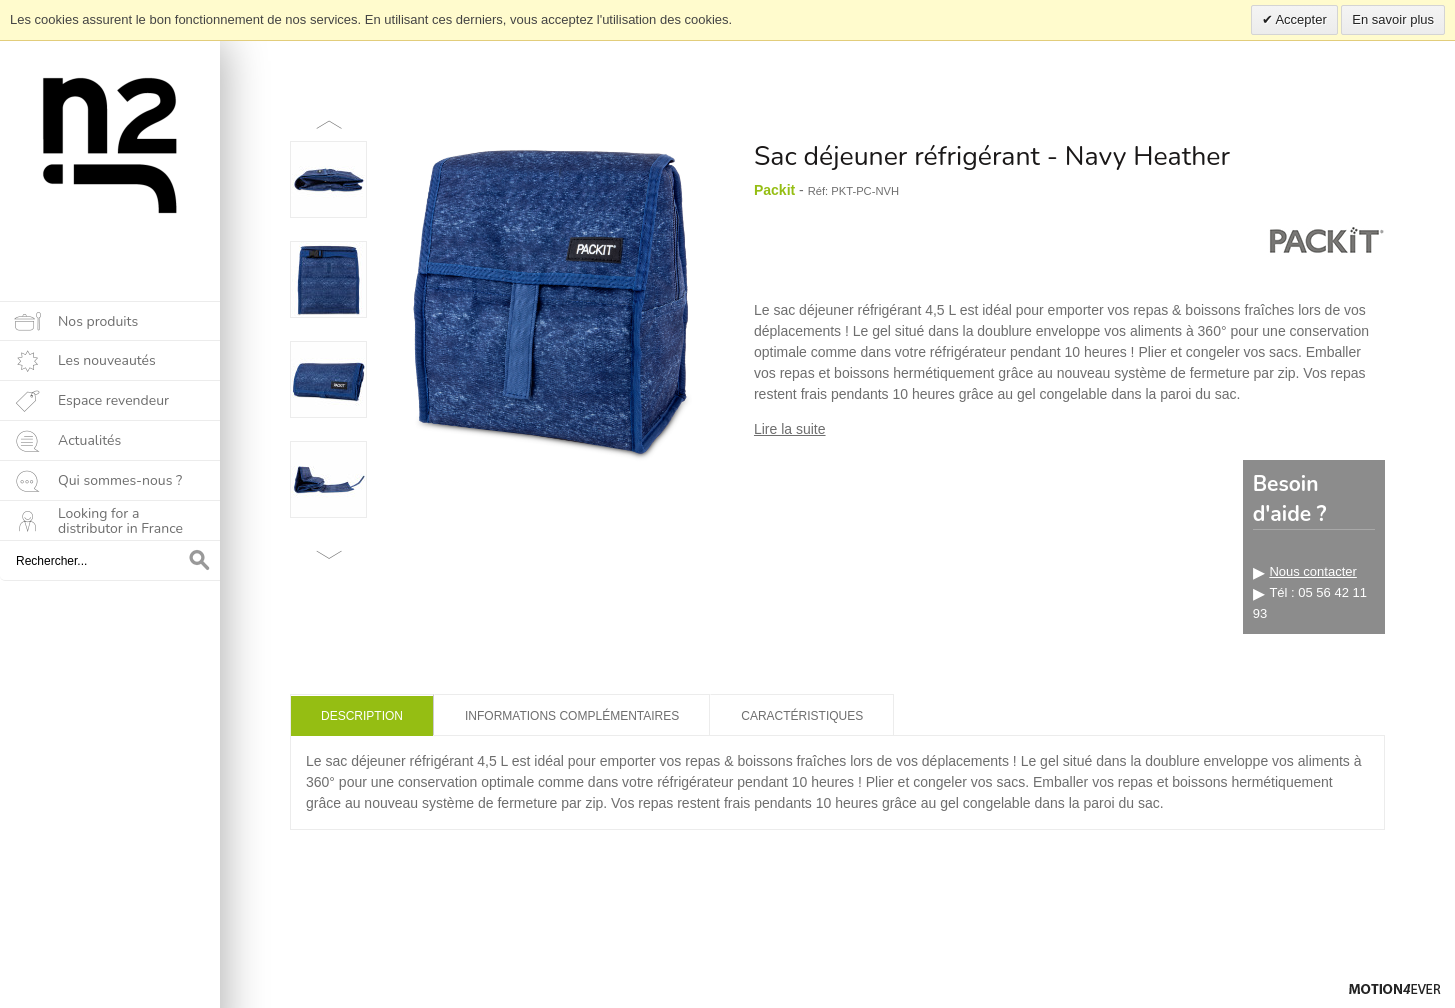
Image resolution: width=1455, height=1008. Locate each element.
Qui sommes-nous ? (120, 480)
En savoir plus (1393, 19)
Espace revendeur (113, 400)
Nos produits (98, 321)
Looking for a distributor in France (120, 521)
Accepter (1300, 19)
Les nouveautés (107, 360)
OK (200, 561)
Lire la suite (790, 429)
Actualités (89, 440)
